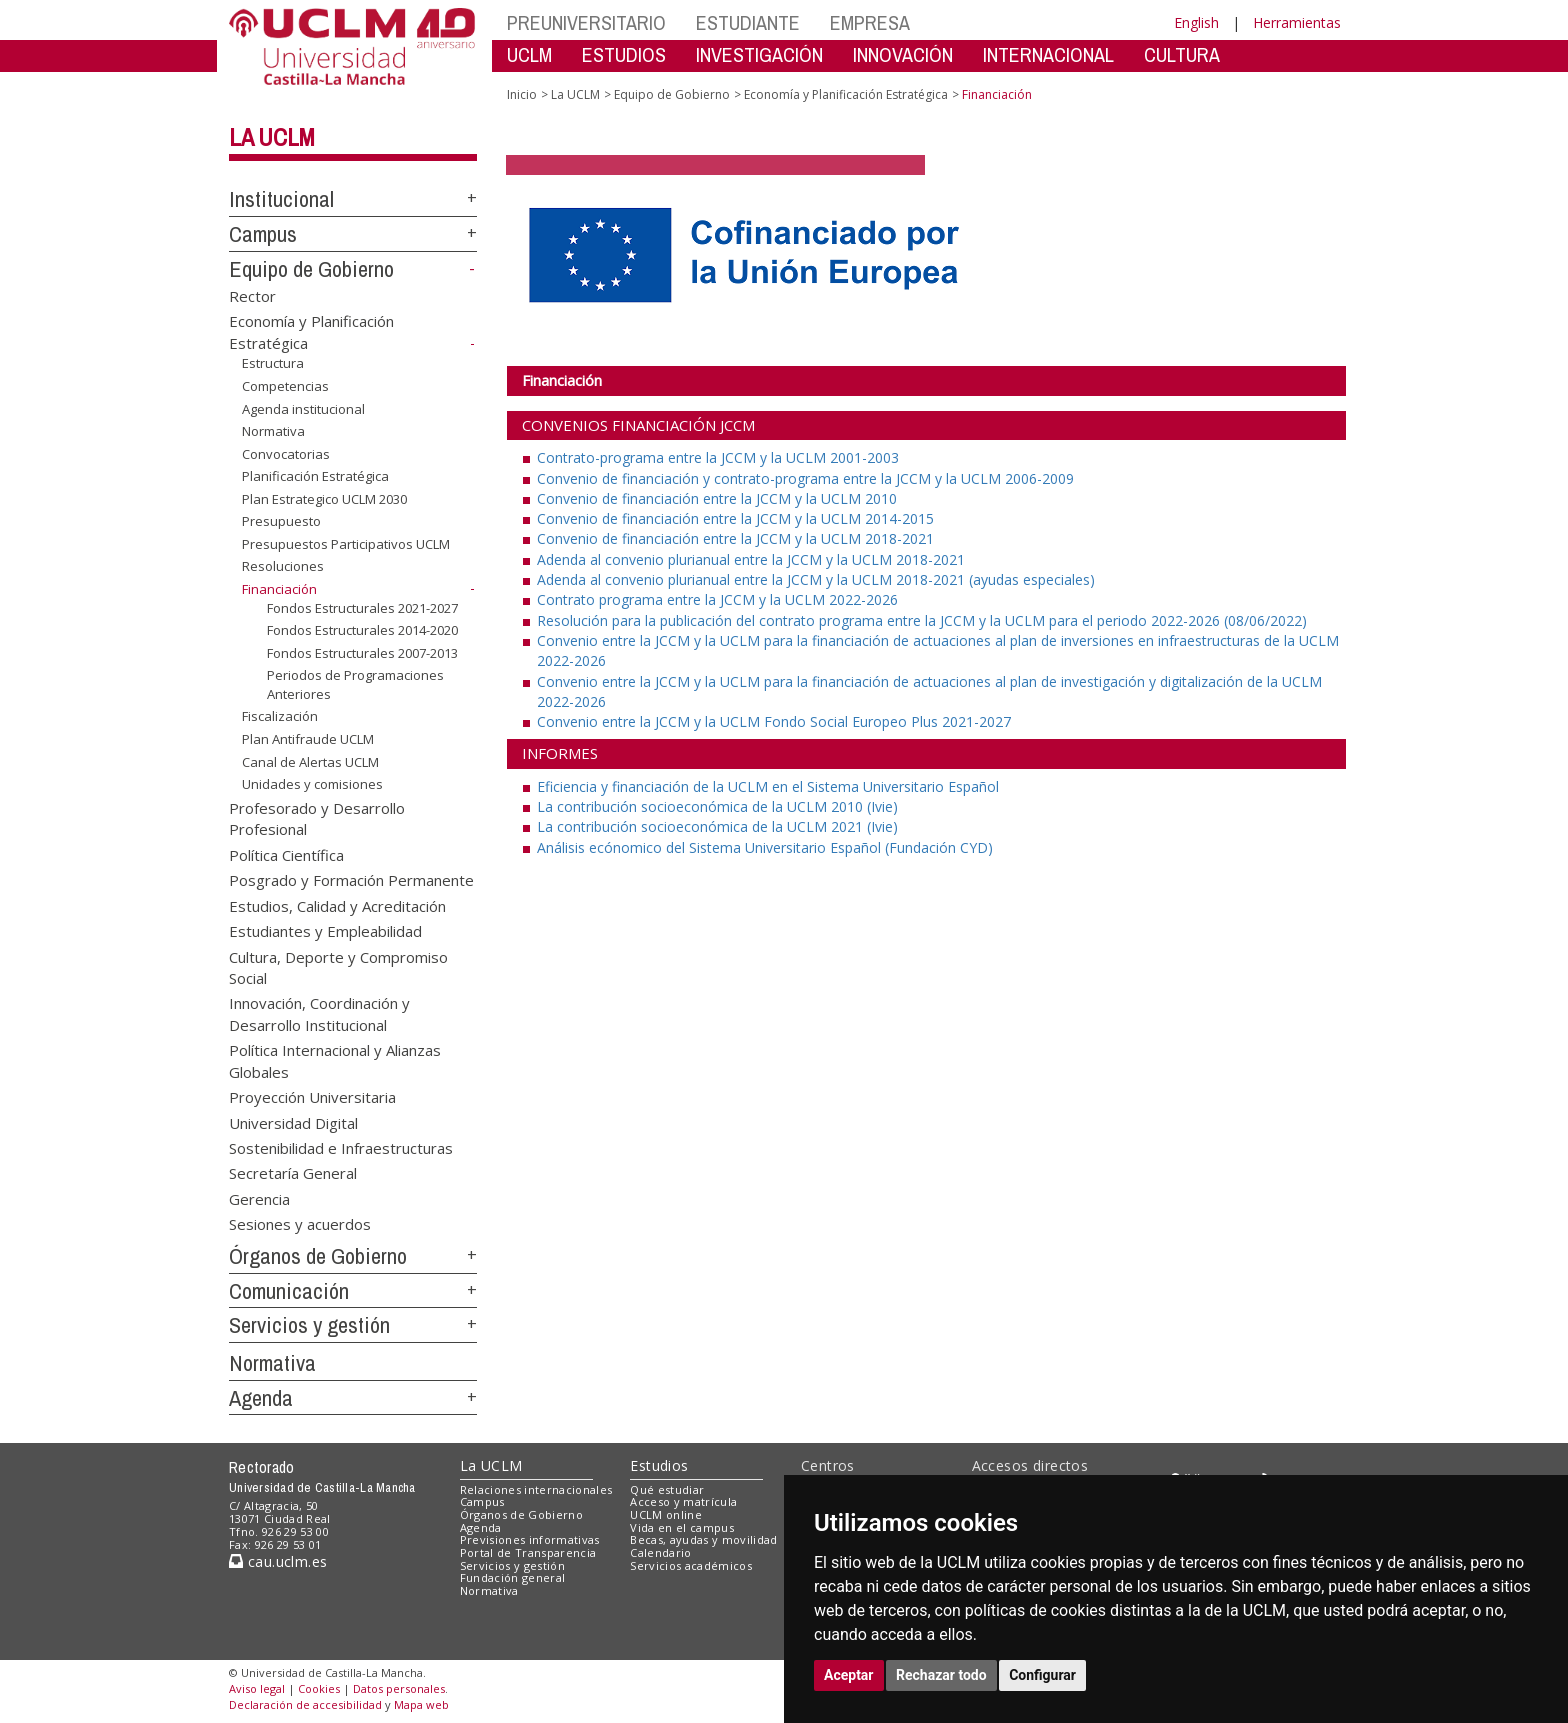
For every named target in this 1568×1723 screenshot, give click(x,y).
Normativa (273, 431)
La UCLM (272, 137)
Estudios (659, 1465)
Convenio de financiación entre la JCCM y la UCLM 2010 (717, 498)
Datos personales (399, 1688)
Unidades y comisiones (312, 784)
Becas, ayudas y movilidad (703, 1539)
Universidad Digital (293, 1122)
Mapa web (421, 1704)
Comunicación (289, 1291)
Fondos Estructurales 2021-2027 (362, 607)
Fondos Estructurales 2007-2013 (362, 653)
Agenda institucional (303, 408)
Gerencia (259, 1198)
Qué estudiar (667, 1489)
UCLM (529, 54)
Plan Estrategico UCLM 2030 (324, 499)
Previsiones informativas (530, 1539)
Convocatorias (286, 454)
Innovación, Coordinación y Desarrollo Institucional (319, 1013)
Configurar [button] (1042, 1675)
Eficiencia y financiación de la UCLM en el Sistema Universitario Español (768, 786)
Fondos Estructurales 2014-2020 (362, 630)
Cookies (319, 1688)
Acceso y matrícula (683, 1501)
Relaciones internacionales (536, 1489)
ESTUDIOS (624, 54)
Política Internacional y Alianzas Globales (335, 1060)
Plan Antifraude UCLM (308, 739)
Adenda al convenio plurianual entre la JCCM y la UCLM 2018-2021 (751, 559)
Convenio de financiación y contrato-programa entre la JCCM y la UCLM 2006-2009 (805, 478)
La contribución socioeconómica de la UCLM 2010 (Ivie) (717, 806)
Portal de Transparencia (528, 1552)
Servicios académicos (691, 1565)
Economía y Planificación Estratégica (846, 94)
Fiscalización (280, 716)
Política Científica (286, 854)
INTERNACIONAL (1048, 54)
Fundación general (513, 1577)
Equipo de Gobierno (311, 269)
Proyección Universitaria (312, 1097)
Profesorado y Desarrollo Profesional (317, 818)
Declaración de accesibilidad (305, 1704)
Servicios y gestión (309, 1325)
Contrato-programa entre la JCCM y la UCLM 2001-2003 (718, 457)
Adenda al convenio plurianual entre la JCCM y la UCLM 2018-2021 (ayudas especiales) (816, 579)
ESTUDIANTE (748, 22)
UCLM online (666, 1514)
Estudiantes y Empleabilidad (325, 931)
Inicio (522, 94)
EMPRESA (870, 22)
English (1196, 22)
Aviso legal (257, 1688)
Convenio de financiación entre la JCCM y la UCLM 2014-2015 (735, 518)
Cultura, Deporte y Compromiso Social (338, 966)
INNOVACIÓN (903, 54)
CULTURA (1182, 54)
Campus (263, 234)
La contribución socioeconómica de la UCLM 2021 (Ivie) (717, 826)
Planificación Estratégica (315, 476)
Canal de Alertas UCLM (310, 761)
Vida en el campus (682, 1527)
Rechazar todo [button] (941, 1675)
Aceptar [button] (849, 1675)
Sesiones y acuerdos (300, 1224)
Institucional (281, 199)
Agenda (261, 1398)
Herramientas (1297, 22)
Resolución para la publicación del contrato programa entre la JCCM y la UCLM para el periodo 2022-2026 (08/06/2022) (922, 620)
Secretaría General (293, 1173)
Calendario (660, 1552)
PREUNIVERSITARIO (586, 22)
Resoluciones (283, 566)
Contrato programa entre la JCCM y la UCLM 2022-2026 (717, 599)
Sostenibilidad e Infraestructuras (341, 1147)
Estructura (273, 363)
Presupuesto (281, 521)
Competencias (285, 386)
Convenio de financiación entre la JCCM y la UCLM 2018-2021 (735, 538)
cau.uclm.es (278, 1561)
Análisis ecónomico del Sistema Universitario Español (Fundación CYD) (765, 847)
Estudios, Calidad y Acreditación (337, 905)
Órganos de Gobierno (318, 1256)
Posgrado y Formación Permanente (351, 880)
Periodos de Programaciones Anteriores (355, 684)
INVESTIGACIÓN (759, 54)
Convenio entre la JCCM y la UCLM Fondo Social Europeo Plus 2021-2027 (774, 721)
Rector (252, 295)
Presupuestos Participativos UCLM (346, 544)
